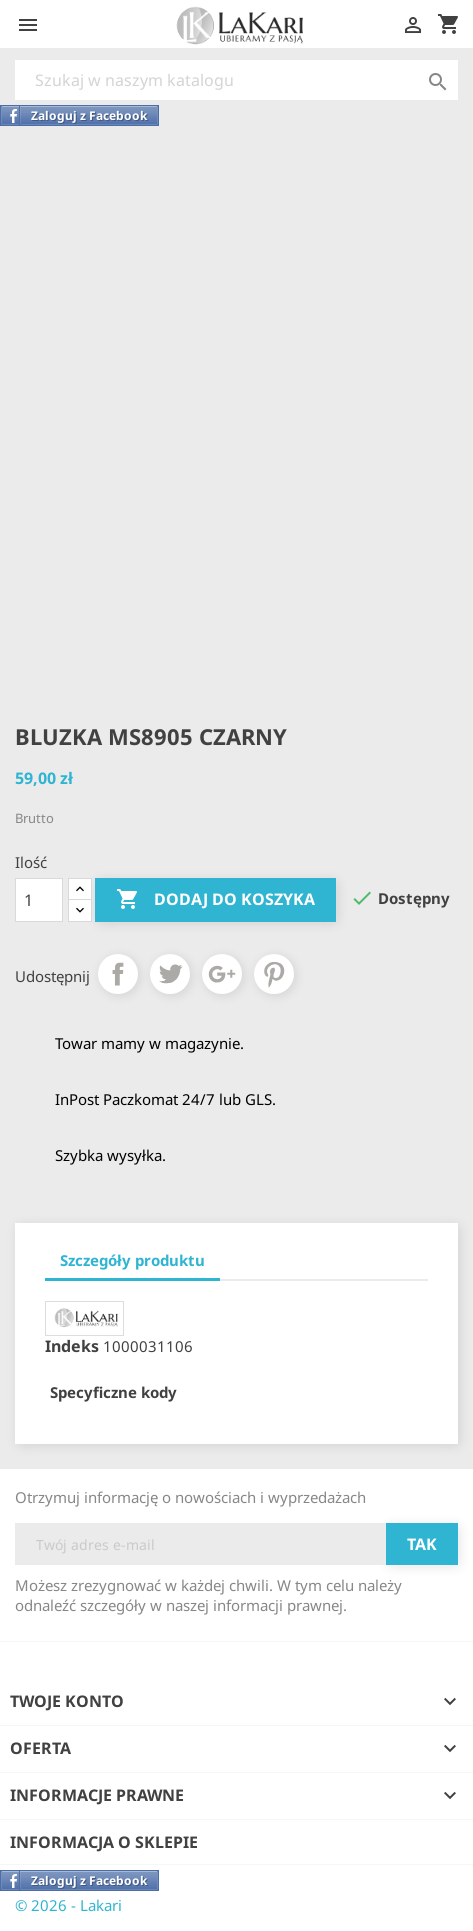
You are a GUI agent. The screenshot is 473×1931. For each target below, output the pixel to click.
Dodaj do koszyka (215, 900)
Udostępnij (118, 974)
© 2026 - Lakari (68, 1905)
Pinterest (274, 974)
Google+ (222, 974)
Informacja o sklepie (104, 1842)
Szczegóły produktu (132, 1260)
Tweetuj (170, 974)
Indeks (72, 1346)
